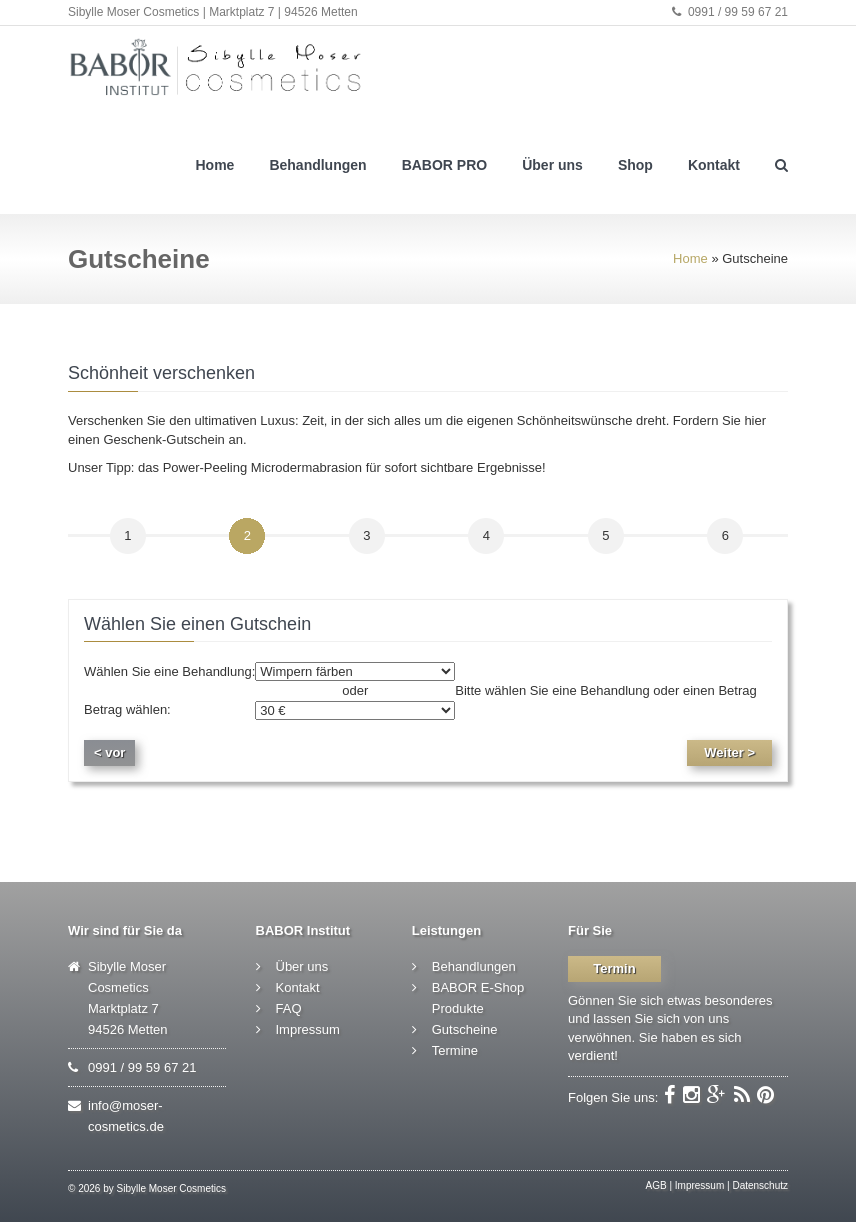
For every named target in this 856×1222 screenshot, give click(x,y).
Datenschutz (760, 1185)
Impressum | (702, 1185)
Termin (614, 968)
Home (214, 165)
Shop (635, 165)
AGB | (659, 1185)
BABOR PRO (445, 165)
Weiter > (729, 752)
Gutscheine (465, 1029)
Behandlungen (317, 165)
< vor (109, 752)
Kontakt (714, 165)
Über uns (552, 165)
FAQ (289, 1008)
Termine (455, 1050)
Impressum (308, 1029)
